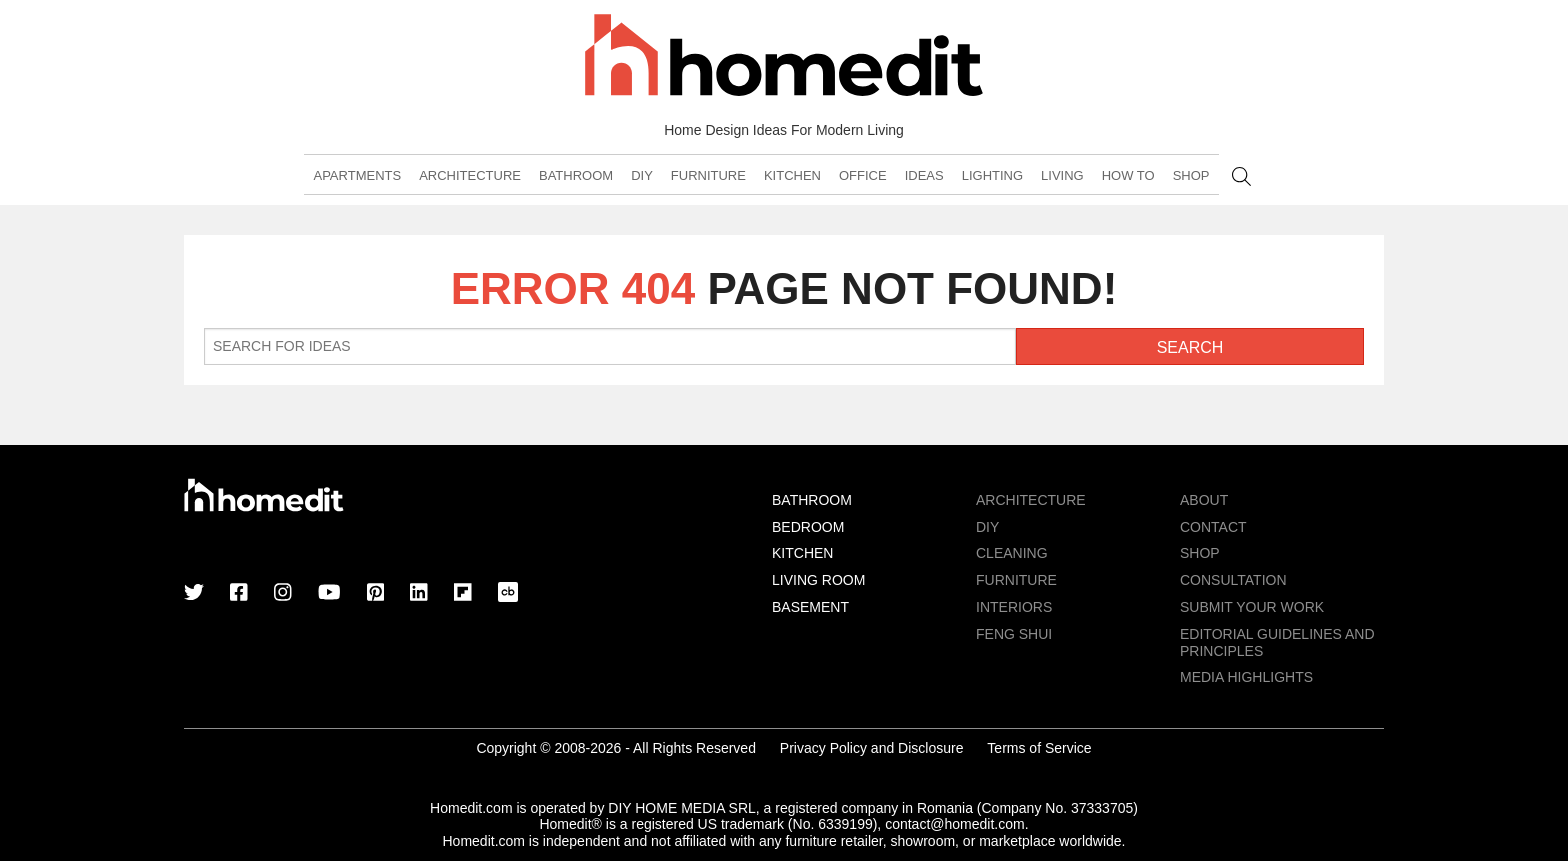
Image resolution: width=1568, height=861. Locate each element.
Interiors (1014, 607)
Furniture (708, 175)
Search (1241, 176)
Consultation (1233, 580)
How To (1128, 175)
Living (1062, 175)
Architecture (470, 175)
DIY (642, 175)
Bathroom (576, 175)
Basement (810, 607)
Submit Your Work (1252, 607)
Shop (1191, 175)
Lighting (992, 175)
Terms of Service (1039, 748)
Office (863, 175)
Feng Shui (1014, 634)
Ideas (924, 175)
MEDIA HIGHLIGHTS (1246, 677)
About (1204, 500)
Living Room (818, 580)
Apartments (357, 175)
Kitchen (792, 175)
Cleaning (1012, 553)
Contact (1213, 527)
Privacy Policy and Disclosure (872, 748)
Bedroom (808, 527)
